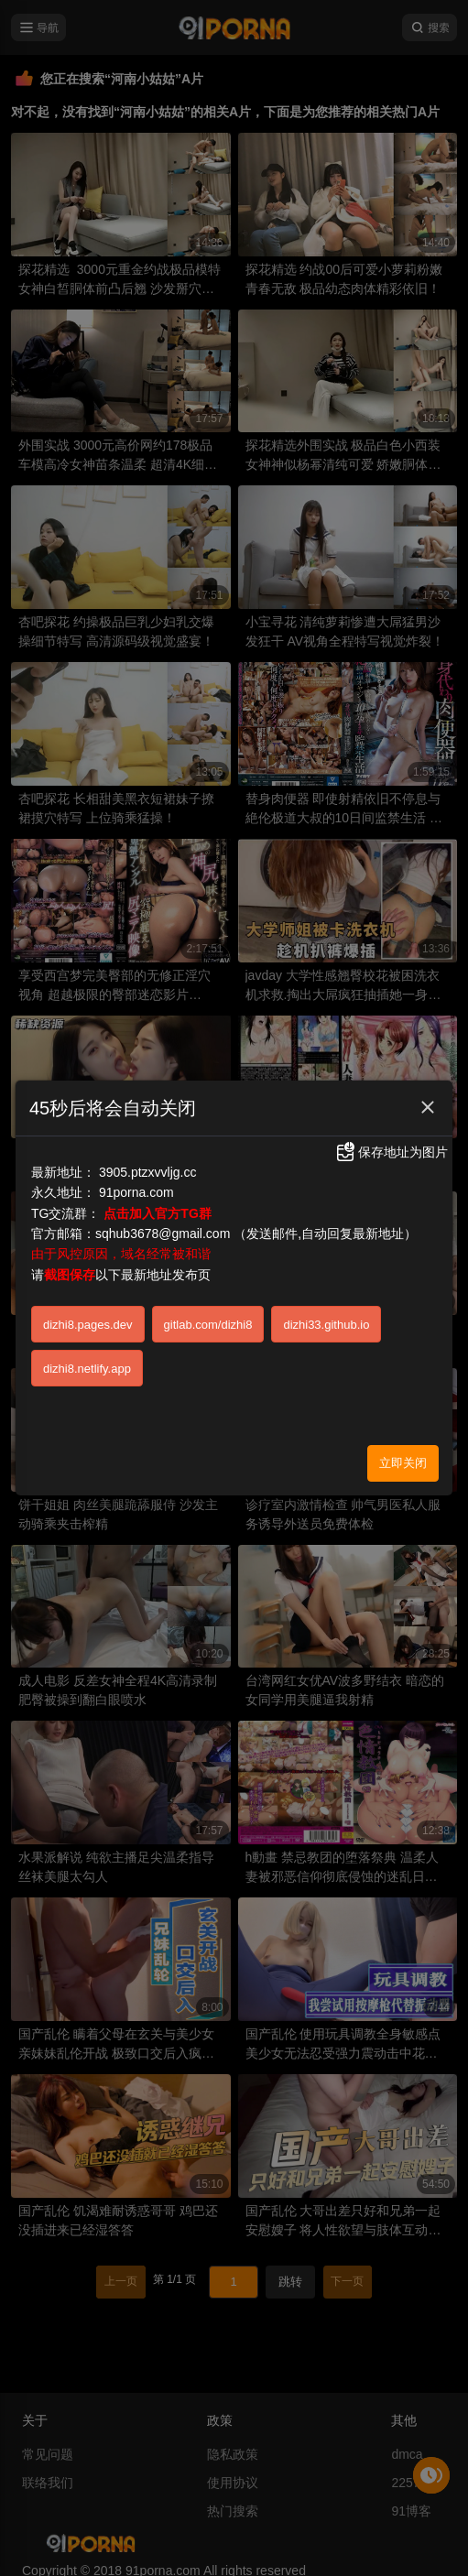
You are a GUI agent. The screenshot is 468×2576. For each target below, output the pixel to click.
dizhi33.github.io (326, 1324)
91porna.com (136, 1192)
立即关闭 (403, 1463)
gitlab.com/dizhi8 (208, 1324)
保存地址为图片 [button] (391, 1152)
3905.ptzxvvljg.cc (148, 1172)
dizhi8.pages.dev (88, 1324)
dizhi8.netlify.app (87, 1368)
